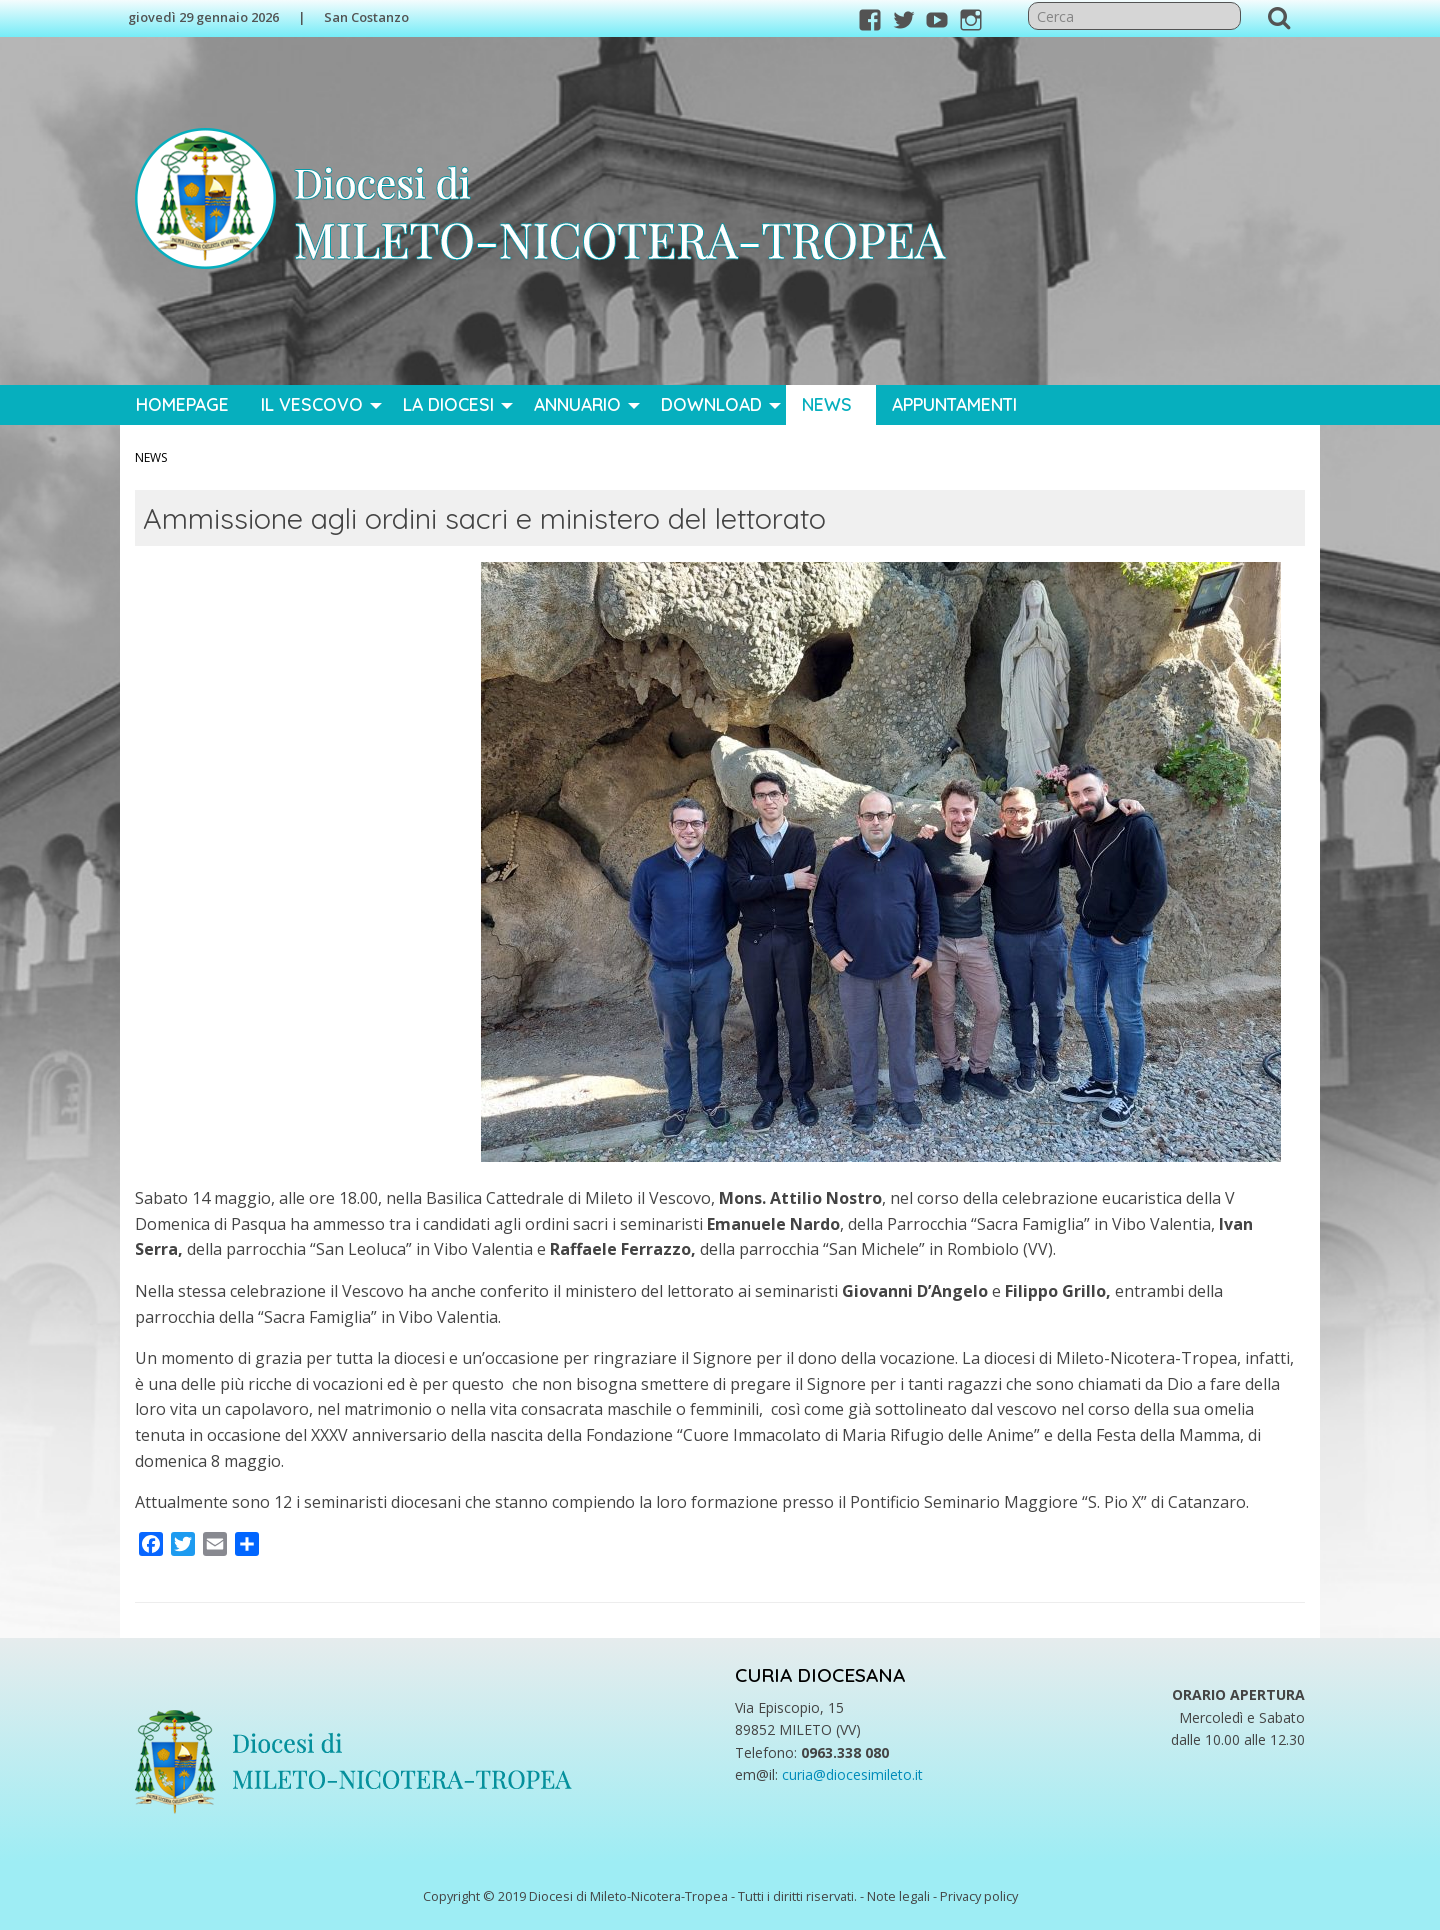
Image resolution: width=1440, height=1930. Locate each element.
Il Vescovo (312, 404)
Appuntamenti (954, 404)
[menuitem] (182, 405)
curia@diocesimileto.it (852, 1774)
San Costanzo (366, 17)
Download (711, 404)
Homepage (182, 404)
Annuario (577, 404)
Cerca (1279, 17)
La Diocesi (448, 404)
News (827, 404)
